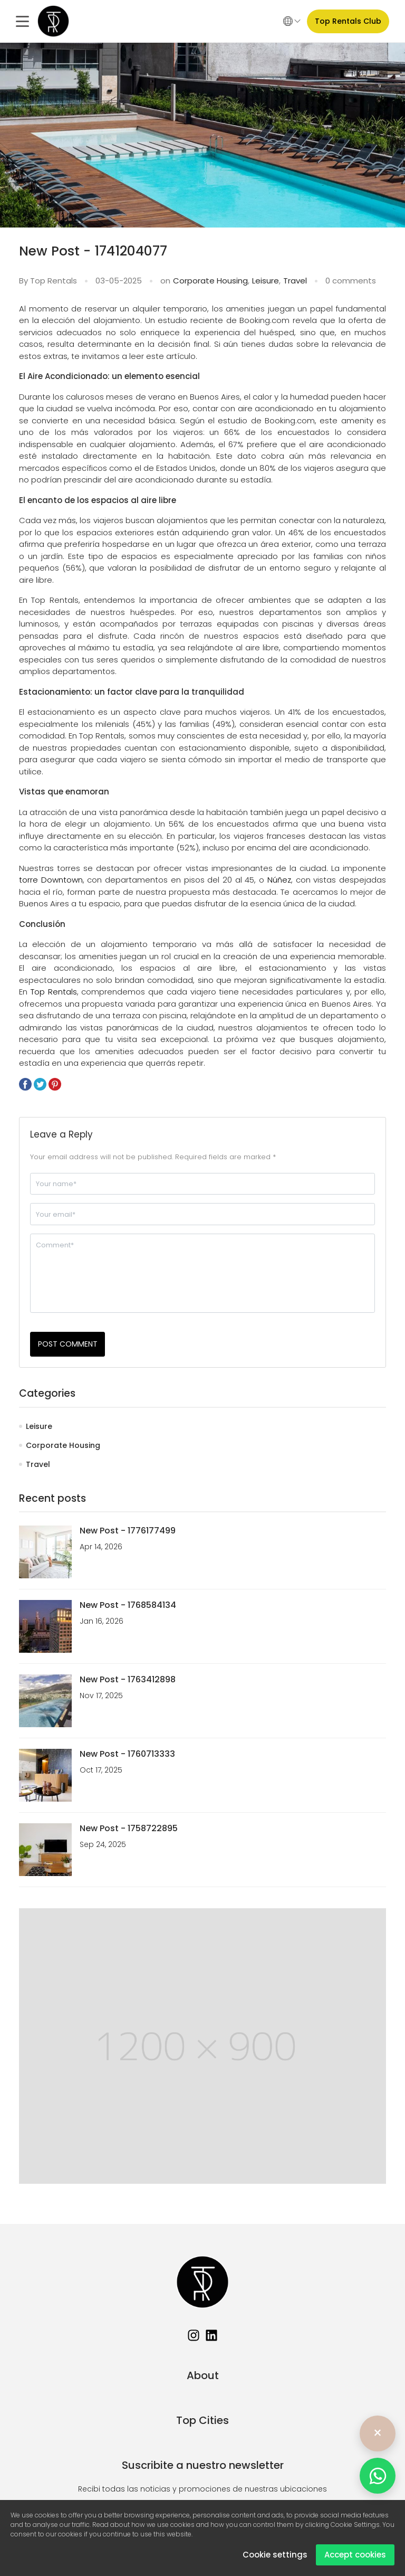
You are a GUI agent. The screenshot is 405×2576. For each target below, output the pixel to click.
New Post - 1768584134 (128, 1605)
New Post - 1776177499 (128, 1530)
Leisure (265, 280)
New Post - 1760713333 (127, 1754)
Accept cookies (355, 2554)
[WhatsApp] (378, 2476)
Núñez (279, 879)
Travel (295, 280)
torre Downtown (51, 879)
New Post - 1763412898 (128, 1679)
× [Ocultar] (377, 2433)
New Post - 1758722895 (129, 1828)
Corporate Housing (210, 280)
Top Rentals (54, 991)
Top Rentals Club (348, 21)
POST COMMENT (68, 1344)
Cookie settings (275, 2554)
